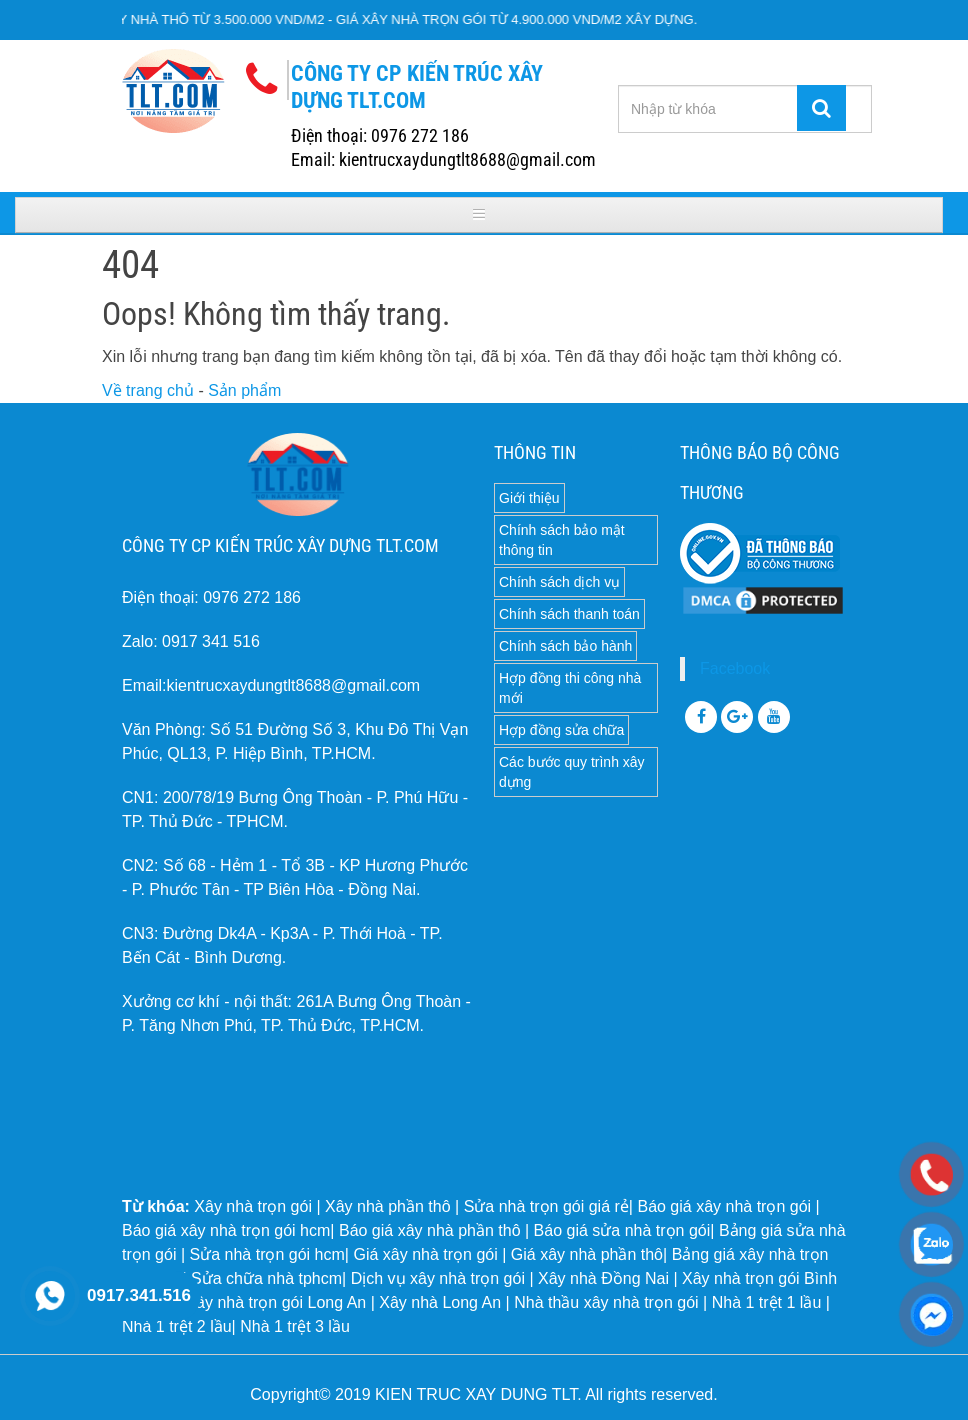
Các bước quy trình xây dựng (572, 772)
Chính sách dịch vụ (559, 582)
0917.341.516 (139, 1295)
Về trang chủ (148, 390)
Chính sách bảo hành (565, 646)
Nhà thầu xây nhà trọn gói (606, 1302)
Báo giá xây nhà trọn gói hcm (226, 1230)
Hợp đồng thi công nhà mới (570, 688)
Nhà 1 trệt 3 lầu (295, 1326)
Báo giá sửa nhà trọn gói (622, 1230)
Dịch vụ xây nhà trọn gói (438, 1278)
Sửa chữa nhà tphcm (266, 1278)
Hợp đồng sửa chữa (561, 730)
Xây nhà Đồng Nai (603, 1278)
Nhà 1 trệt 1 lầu (767, 1302)
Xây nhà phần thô (388, 1206)
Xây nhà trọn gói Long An (275, 1302)
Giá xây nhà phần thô (587, 1254)
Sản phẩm (244, 390)
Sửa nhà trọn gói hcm (267, 1254)
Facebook (735, 668)
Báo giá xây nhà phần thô (430, 1230)
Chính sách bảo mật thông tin (562, 540)
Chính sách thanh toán (569, 614)
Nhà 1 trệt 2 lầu (177, 1326)
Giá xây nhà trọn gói (425, 1254)
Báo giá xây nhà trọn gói (724, 1206)
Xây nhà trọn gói (253, 1206)
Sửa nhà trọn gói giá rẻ (546, 1206)
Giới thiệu (529, 498)
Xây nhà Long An (440, 1302)
